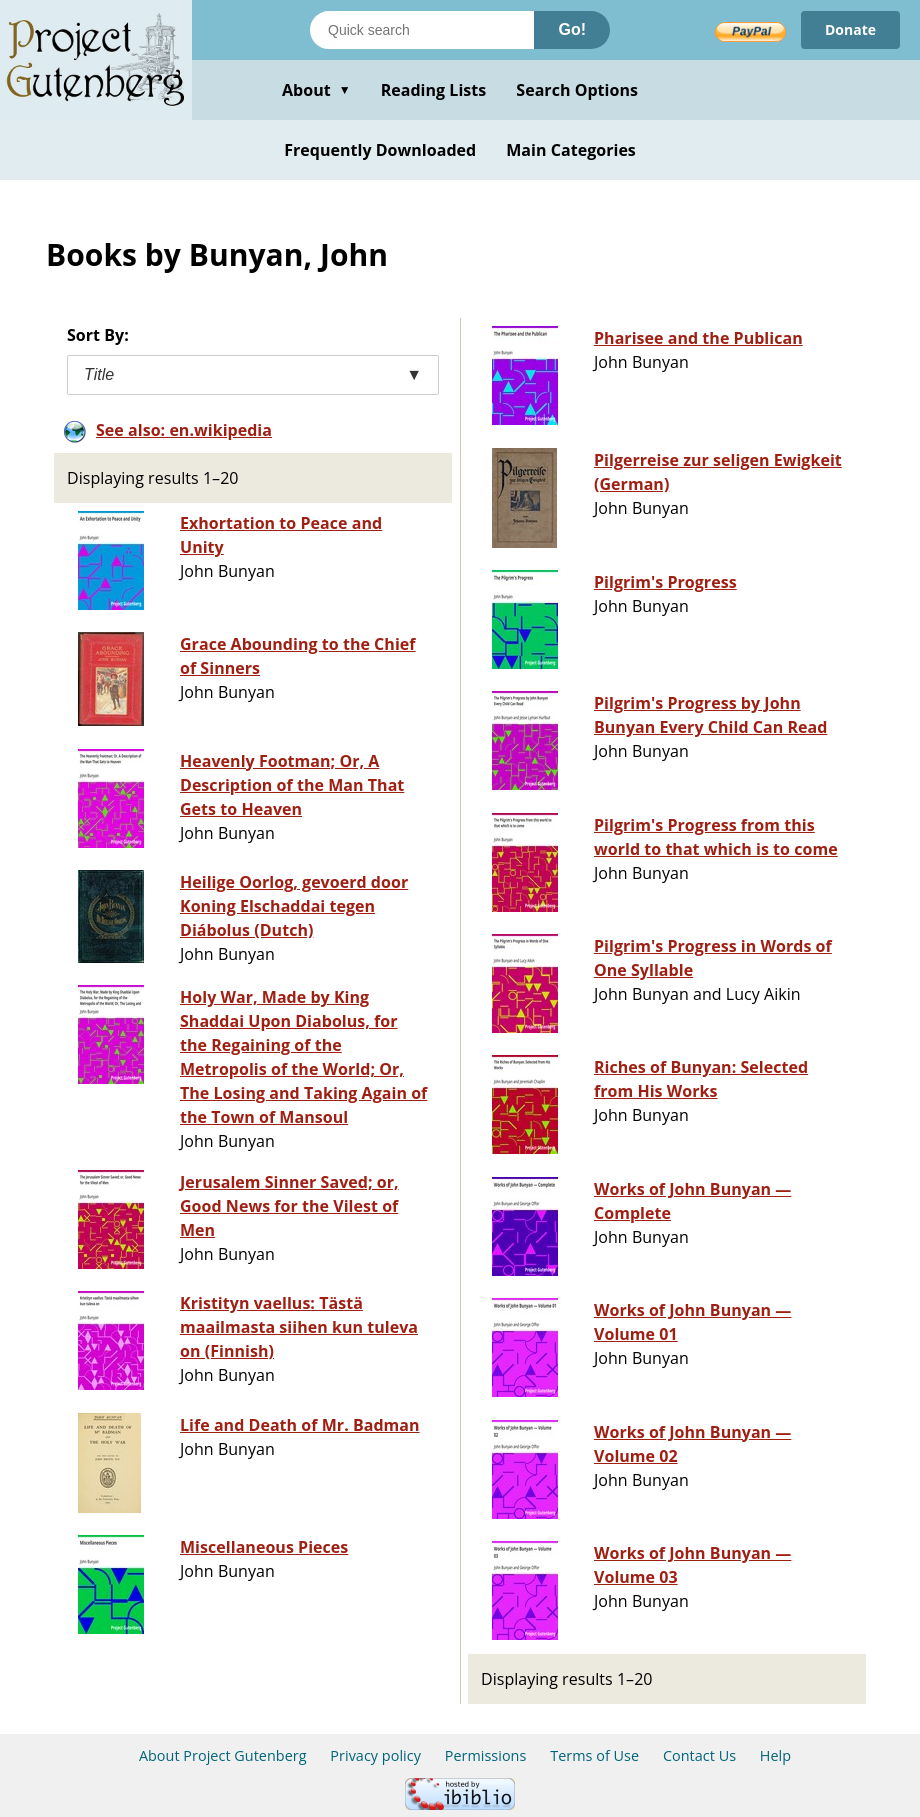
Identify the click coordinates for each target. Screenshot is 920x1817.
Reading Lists (434, 90)
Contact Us (699, 1755)
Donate (850, 29)
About (316, 90)
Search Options (577, 90)
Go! (572, 29)
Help (775, 1755)
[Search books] (422, 30)
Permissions (486, 1755)
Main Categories (571, 150)
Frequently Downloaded (380, 150)
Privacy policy (375, 1755)
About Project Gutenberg (223, 1755)
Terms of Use (594, 1755)
